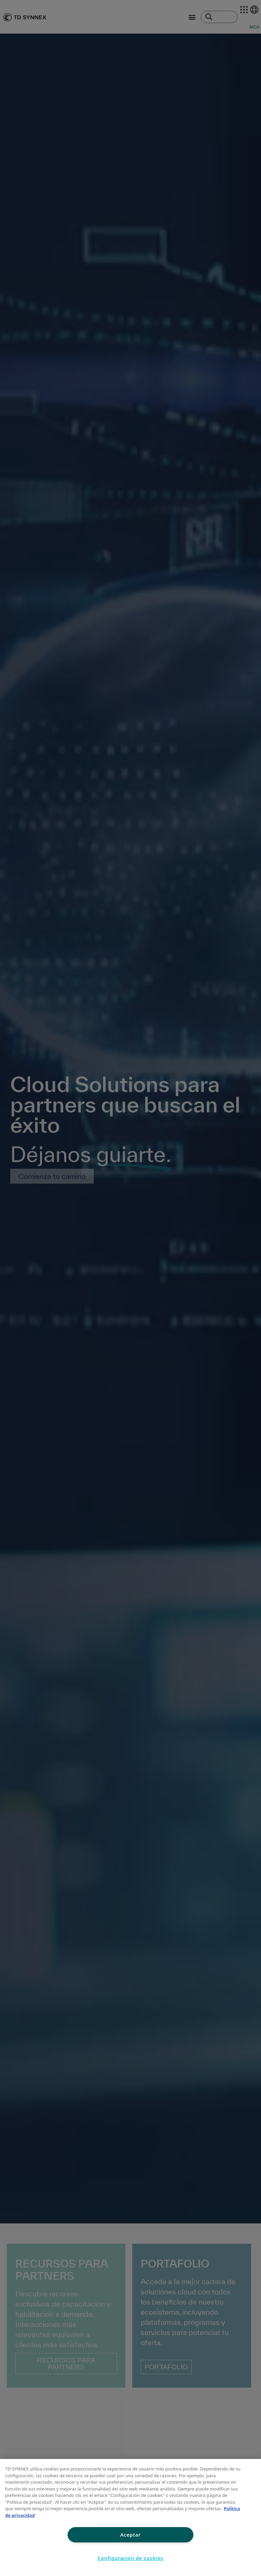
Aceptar (130, 2535)
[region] (130, 2517)
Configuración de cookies (130, 2558)
